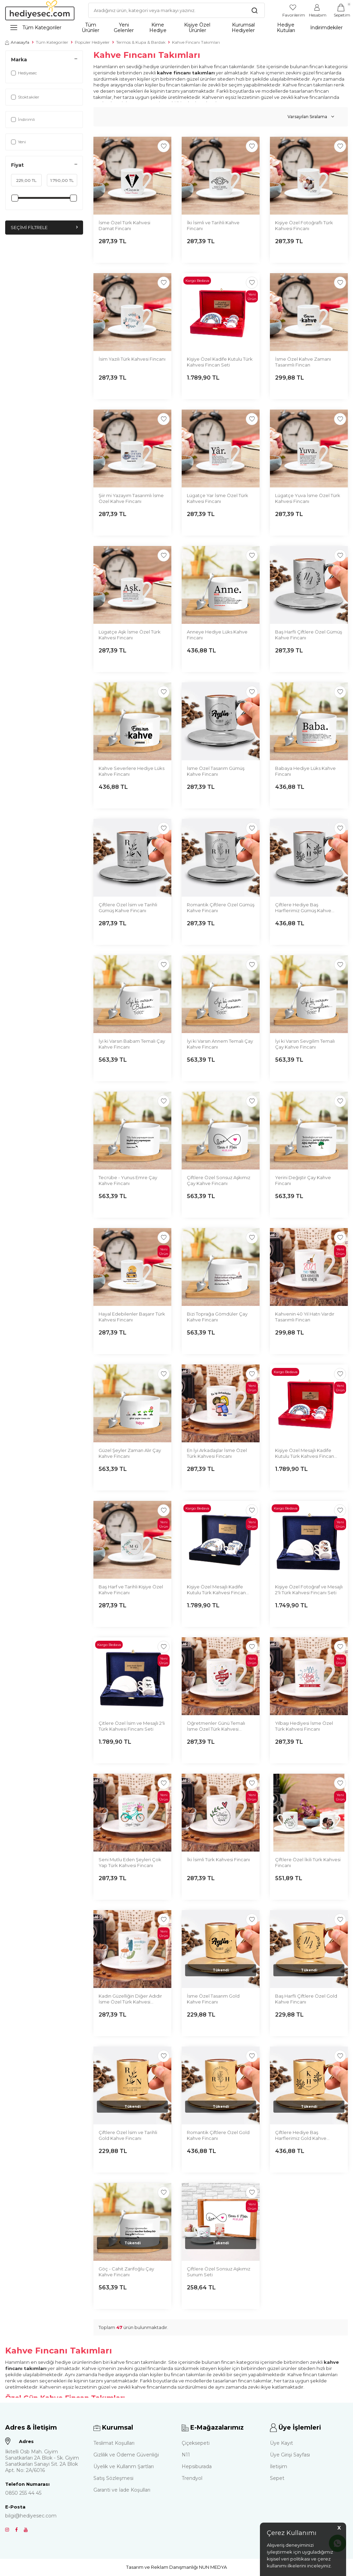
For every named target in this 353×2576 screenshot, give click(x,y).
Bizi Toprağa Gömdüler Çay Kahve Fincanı (217, 1316)
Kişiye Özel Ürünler (197, 27)
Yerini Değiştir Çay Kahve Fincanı (303, 1180)
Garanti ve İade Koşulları (121, 2490)
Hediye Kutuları (286, 27)
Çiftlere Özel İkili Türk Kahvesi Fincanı (308, 1862)
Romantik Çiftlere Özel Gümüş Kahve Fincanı (220, 907)
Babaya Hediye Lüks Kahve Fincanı (305, 771)
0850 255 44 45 (23, 2493)
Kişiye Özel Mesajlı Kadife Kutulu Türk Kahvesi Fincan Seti (304, 1453)
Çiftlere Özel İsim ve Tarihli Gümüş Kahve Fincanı (128, 907)
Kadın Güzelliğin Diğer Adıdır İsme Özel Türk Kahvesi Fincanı (130, 1999)
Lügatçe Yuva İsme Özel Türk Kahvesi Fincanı (307, 498)
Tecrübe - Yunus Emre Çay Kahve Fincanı (128, 1180)
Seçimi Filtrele (44, 228)
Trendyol (192, 2478)
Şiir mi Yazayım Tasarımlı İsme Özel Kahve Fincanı (131, 498)
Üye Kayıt (281, 2443)
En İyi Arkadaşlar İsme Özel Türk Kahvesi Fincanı (217, 1453)
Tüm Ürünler (90, 27)
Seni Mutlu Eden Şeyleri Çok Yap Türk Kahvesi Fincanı (130, 1862)
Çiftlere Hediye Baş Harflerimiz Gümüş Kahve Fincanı (303, 908)
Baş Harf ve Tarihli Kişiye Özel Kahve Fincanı (131, 1589)
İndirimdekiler (326, 27)
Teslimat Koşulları (113, 2443)
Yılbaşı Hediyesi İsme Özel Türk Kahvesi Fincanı (304, 1726)
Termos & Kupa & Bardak (140, 42)
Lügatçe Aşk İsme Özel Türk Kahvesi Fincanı (130, 634)
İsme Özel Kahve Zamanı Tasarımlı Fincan (303, 362)
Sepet (277, 2478)
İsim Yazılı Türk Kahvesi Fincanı (132, 359)
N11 (186, 2455)
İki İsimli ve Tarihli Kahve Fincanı (213, 225)
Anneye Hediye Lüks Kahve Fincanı (217, 634)
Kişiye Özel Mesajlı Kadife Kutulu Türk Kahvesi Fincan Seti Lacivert (216, 1590)
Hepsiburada (197, 2466)
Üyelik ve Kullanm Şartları (123, 2466)
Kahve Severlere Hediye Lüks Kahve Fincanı (131, 771)
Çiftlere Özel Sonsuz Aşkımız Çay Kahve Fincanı (218, 1180)
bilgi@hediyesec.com (31, 2516)
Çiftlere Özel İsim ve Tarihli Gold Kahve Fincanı (128, 2135)
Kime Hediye (158, 27)
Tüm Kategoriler (35, 27)
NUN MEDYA (213, 2567)
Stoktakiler (25, 97)
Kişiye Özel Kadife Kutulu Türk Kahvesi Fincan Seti (220, 362)
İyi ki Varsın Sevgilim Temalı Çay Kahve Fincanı (305, 1044)
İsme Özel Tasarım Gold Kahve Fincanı (213, 1999)
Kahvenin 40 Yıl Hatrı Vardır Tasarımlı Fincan (304, 1316)
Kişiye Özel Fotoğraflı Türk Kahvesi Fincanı (304, 225)
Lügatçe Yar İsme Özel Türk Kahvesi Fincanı (217, 498)
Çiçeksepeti (196, 2443)
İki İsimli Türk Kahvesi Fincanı (218, 1859)
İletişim (278, 2466)
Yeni (18, 141)
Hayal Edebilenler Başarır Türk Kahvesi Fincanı (132, 1316)
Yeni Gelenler (124, 27)
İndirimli (23, 119)
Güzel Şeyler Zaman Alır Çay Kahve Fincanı (130, 1453)
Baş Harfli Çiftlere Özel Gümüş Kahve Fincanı (308, 634)
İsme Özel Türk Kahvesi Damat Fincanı (124, 225)
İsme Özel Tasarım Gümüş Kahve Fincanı (215, 771)
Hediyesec (24, 72)
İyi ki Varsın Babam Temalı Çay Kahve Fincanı (132, 1044)
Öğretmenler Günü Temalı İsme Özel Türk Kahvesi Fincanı (216, 1726)
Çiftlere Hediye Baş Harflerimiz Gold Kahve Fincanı (300, 2136)
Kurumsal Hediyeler (243, 27)
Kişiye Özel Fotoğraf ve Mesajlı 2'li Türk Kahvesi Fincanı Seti (309, 1589)
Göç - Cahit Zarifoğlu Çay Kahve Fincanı (126, 2271)
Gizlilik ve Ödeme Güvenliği (126, 2455)
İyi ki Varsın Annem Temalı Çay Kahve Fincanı (220, 1044)
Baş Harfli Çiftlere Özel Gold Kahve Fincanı (306, 1999)
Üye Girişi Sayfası (290, 2455)
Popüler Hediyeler (92, 42)
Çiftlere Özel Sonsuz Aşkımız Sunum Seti (218, 2271)
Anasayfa (17, 42)
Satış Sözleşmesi (113, 2478)
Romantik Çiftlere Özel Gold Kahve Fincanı (218, 2135)
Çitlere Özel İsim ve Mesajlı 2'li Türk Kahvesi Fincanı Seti (132, 1726)
